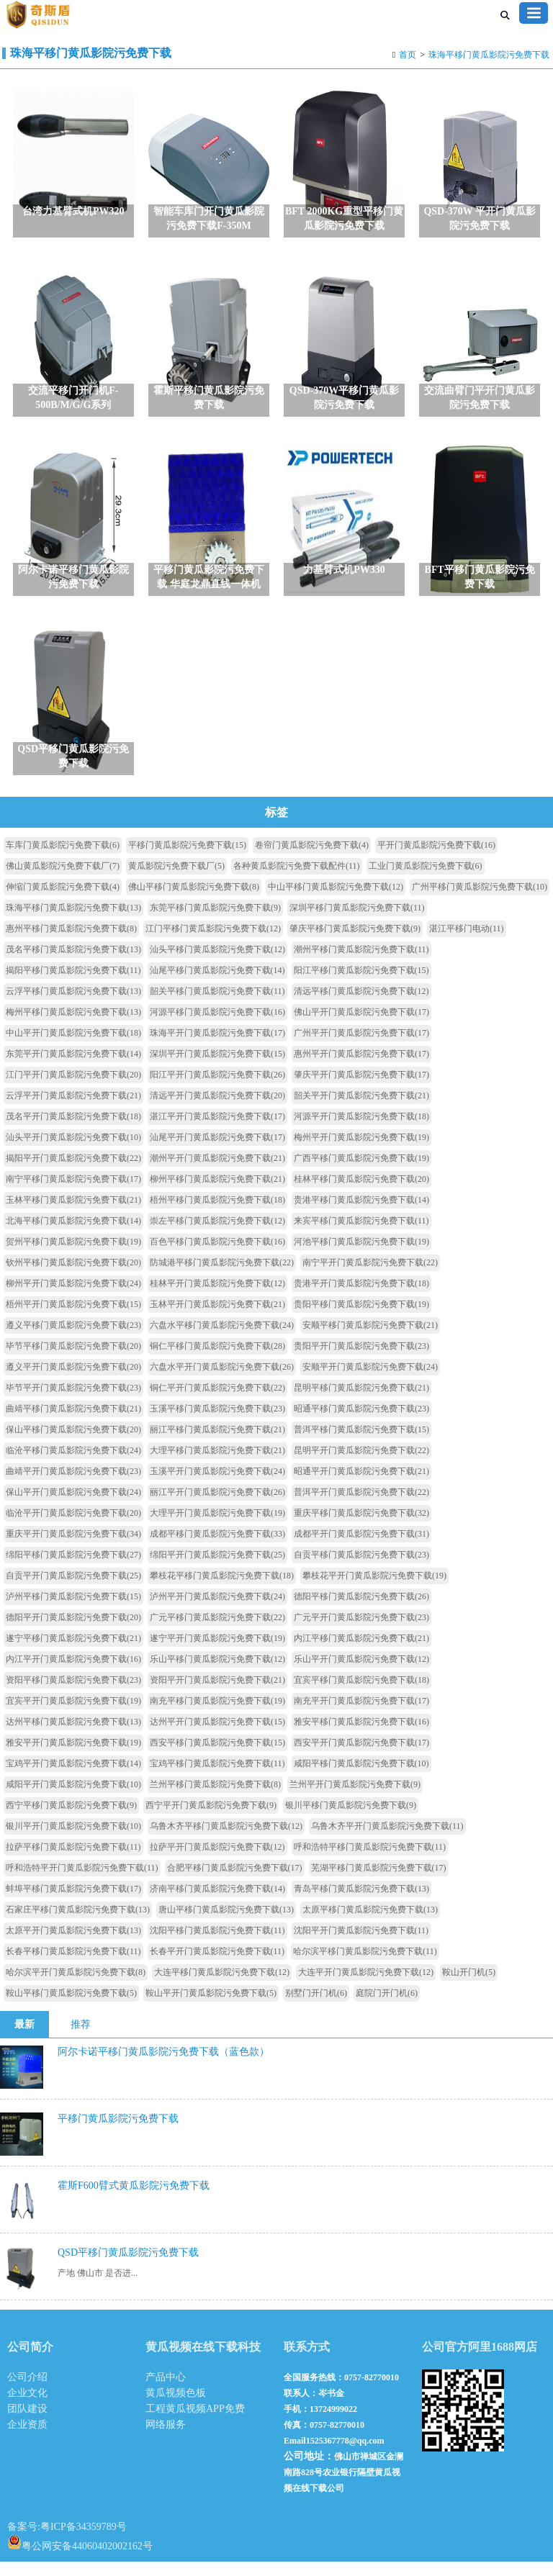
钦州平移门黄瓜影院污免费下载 (73, 1277)
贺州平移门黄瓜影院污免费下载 (73, 1256)
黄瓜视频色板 (175, 2407)
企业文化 (27, 2407)
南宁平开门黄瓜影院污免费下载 (370, 1277)
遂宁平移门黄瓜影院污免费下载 (73, 1653)
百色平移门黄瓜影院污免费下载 (217, 1256)
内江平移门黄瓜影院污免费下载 (361, 1653)
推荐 (81, 2038)
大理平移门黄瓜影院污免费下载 (217, 1465)
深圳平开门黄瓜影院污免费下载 (217, 1068)
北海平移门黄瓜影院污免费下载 (73, 1235)
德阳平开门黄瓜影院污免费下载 (73, 1632)
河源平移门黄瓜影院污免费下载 (217, 1026)
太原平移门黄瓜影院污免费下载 (370, 1924)
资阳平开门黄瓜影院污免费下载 (217, 1694)
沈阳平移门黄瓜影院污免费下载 (217, 1945)
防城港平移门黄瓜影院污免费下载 (222, 1277)
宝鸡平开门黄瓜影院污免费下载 (73, 1778)
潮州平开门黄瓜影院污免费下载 (217, 1172)
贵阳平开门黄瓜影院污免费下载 (361, 1360)
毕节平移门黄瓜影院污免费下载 (73, 1360)
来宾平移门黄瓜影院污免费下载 (361, 1235)
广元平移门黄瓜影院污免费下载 (217, 1632)
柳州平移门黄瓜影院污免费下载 (217, 1193)
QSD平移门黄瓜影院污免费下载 (128, 2266)
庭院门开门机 (387, 2007)
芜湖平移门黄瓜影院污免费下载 (378, 1882)
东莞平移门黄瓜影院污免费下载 (215, 922)
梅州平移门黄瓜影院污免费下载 (73, 1026)
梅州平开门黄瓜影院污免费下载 (361, 1152)
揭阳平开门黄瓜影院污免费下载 (73, 1172)
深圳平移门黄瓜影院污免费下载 (357, 922)
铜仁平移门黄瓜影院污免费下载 (217, 1360)
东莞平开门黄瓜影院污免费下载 (73, 1068)
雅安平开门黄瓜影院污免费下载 (73, 1757)
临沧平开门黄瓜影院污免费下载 (73, 1527)
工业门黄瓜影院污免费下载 (425, 880)
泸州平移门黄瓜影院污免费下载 (73, 1611)
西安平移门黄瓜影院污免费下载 (217, 1757)
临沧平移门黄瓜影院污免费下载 (73, 1465)
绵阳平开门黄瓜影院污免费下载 (217, 1569)
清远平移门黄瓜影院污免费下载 (361, 1005)
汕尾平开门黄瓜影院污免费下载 (217, 1152)
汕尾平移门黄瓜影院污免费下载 (217, 985)
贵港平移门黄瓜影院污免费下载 (361, 1214)
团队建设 (27, 2423)
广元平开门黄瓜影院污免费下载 (361, 1632)
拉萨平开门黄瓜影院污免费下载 (217, 1861)
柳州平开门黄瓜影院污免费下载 (73, 1298)
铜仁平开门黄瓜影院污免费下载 (217, 1402)
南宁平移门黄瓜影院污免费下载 (73, 1193)
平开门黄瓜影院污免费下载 (436, 859)
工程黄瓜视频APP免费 (195, 2423)
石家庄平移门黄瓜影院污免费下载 (78, 1924)
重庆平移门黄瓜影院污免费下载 (361, 1527)
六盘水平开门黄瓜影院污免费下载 (222, 1381)
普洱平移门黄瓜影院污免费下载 (361, 1444)
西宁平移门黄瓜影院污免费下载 (71, 1820)
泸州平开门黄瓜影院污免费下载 (217, 1611)
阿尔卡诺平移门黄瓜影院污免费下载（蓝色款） (163, 2066)
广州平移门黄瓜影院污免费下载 (479, 901)
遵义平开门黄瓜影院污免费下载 (73, 1381)
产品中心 (165, 2391)
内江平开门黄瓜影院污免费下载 (73, 1673)
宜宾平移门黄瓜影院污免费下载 (361, 1694)
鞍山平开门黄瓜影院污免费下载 (210, 2007)
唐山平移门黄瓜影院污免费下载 (226, 1924)
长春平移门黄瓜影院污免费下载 (73, 1966)
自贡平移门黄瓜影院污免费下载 (361, 1569)
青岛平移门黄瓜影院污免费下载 (361, 1903)
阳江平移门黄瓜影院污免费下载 (361, 985)
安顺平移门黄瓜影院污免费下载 (370, 1339)
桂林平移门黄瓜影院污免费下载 (361, 1193)
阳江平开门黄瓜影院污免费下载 (217, 1089)
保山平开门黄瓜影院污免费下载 (73, 1506)
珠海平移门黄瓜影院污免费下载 (488, 55)
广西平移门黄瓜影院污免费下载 (361, 1172)
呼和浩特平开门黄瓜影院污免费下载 (82, 1882)
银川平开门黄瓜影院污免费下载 (73, 1840)
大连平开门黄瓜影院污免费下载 (365, 1986)
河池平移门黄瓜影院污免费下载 (361, 1256)
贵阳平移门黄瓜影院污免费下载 (361, 1319)
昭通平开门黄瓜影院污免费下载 (361, 1486)
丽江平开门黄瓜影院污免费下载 (217, 1506)
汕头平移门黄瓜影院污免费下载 (217, 964)
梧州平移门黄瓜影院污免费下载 (217, 1214)
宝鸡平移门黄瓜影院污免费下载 (217, 1778)
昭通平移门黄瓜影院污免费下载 (361, 1423)
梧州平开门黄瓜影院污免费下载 (73, 1319)
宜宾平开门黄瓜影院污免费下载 (73, 1715)
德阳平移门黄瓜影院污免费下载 (361, 1611)
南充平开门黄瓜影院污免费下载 (361, 1715)
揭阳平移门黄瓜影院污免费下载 (73, 985)
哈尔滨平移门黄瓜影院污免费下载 (365, 1966)
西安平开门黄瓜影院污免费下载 (361, 1757)
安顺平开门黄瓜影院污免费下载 (370, 1381)
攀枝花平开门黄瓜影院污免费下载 (374, 1590)
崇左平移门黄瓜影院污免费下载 (217, 1235)
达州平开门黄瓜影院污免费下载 (217, 1736)
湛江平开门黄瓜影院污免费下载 (217, 1131)
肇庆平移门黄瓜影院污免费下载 (355, 943)
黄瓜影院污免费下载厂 (176, 880)
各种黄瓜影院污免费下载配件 (296, 880)
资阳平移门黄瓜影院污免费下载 (73, 1694)
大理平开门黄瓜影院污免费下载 (217, 1527)
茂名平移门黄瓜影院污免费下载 (73, 964)
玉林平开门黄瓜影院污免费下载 (217, 1319)
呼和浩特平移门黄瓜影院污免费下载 (370, 1861)
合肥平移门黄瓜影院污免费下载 (234, 1882)
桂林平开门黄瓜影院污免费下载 (217, 1298)
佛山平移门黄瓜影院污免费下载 (193, 901)
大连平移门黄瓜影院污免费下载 (221, 1986)
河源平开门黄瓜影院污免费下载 (361, 1131)
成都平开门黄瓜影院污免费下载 (361, 1548)
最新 (24, 2038)
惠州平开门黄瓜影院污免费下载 (361, 1068)
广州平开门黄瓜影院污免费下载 (361, 1047)
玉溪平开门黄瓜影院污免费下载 (217, 1486)
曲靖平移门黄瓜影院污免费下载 (73, 1423)
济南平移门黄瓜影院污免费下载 (217, 1903)
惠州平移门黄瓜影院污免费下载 (71, 943)
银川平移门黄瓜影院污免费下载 (350, 1820)
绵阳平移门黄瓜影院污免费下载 (73, 1569)
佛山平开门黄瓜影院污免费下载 (361, 1026)
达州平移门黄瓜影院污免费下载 (73, 1736)
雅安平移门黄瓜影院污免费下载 (361, 1736)
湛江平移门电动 (466, 943)
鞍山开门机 (468, 1986)
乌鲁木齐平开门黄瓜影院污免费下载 (387, 1840)
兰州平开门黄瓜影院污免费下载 (355, 1799)
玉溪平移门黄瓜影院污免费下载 (217, 1423)
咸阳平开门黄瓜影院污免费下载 (73, 1799)
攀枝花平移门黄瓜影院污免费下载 (222, 1590)
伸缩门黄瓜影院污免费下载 (63, 901)
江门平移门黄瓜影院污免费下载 (213, 943)
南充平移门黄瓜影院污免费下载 (217, 1715)
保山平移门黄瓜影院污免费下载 (73, 1444)
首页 (407, 55)
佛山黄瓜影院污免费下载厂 (63, 880)
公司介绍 (27, 2391)
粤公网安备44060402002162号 (80, 2556)
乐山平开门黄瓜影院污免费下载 (361, 1673)
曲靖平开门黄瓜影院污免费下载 (73, 1486)
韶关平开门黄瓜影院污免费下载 (361, 1110)
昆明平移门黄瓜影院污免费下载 (361, 1402)
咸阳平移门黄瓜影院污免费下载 (361, 1778)
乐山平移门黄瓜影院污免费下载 (217, 1673)
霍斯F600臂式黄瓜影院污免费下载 (134, 2200)
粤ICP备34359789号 (83, 2541)
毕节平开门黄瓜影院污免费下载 (73, 1402)
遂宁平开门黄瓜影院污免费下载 (217, 1653)
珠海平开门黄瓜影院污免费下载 (217, 1047)
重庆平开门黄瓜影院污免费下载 (73, 1548)
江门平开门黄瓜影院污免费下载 (73, 1089)
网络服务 (165, 2438)
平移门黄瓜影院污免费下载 (187, 859)
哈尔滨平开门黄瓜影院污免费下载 (75, 1986)
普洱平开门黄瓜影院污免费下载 (361, 1506)
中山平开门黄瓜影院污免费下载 (73, 1047)
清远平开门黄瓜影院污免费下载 (217, 1110)
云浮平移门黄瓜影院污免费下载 (73, 1005)
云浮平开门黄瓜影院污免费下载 (73, 1110)
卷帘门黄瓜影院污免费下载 (312, 859)
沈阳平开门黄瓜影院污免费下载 (361, 1945)
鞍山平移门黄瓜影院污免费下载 (71, 2007)
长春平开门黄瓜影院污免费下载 (217, 1966)
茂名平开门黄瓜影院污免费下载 (73, 1131)
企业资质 (27, 2438)
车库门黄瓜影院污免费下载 (63, 859)
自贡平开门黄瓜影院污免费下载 (73, 1590)
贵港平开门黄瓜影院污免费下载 (361, 1298)
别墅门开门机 (316, 2007)
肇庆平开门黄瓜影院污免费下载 (361, 1089)
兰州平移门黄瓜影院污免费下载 (215, 1799)
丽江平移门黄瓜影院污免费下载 (217, 1444)
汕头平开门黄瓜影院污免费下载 (73, 1152)
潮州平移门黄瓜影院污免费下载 (361, 964)
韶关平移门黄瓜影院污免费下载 (217, 1005)
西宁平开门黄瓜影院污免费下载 (210, 1820)
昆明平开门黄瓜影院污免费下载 (361, 1465)
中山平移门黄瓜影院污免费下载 (335, 901)
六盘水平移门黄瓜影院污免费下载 (222, 1339)
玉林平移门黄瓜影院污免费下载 (73, 1214)
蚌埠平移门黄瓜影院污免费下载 (73, 1903)
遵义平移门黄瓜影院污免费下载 (73, 1339)
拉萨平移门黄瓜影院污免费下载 (73, 1861)
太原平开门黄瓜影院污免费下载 (73, 1945)
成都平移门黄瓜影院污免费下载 (217, 1548)
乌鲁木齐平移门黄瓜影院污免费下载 (226, 1840)
